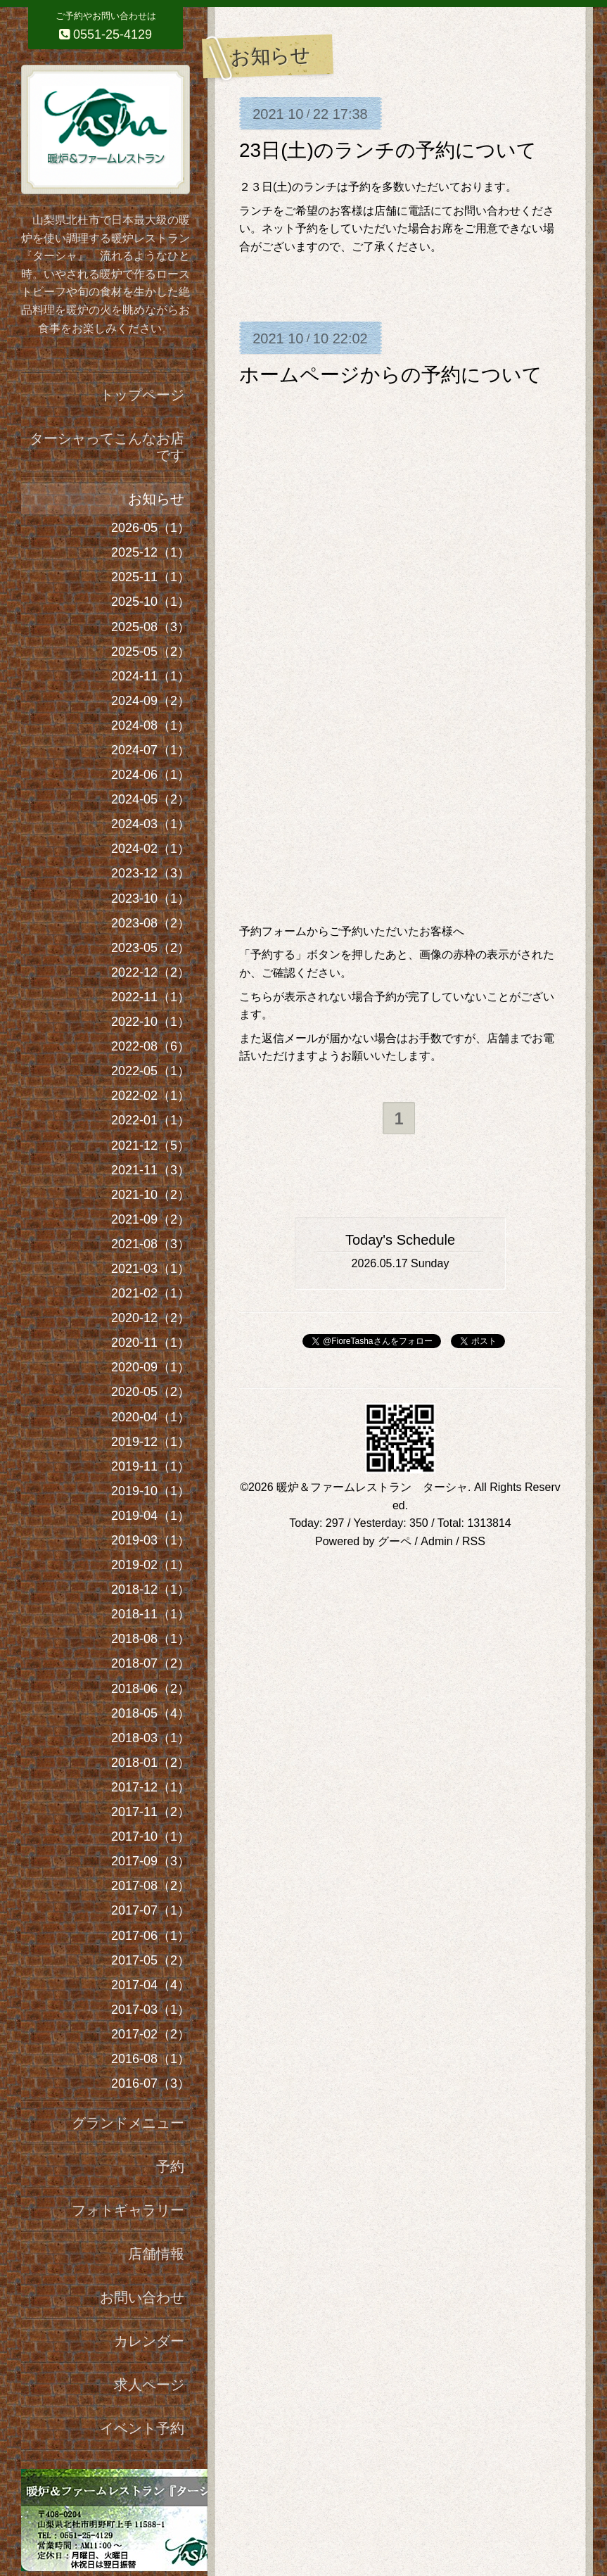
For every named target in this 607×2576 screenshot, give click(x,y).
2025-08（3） (150, 627)
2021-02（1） (150, 1293)
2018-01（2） (150, 1763)
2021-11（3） (150, 1170)
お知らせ (156, 499)
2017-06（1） (150, 1936)
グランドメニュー (128, 2123)
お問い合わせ (142, 2297)
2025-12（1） (150, 552)
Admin (436, 1542)
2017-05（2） (150, 1960)
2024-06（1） (150, 775)
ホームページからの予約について (390, 375)
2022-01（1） (150, 1120)
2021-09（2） (150, 1219)
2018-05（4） (150, 1713)
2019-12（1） (150, 1442)
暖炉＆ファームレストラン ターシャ (372, 1488)
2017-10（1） (150, 1836)
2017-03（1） (150, 2010)
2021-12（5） (150, 1145)
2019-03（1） (150, 1540)
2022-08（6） (150, 1046)
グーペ (394, 1542)
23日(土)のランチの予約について (388, 150)
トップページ (142, 394)
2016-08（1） (150, 2059)
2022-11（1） (150, 997)
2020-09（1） (150, 1367)
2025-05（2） (150, 652)
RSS (473, 1542)
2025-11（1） (150, 577)
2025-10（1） (150, 602)
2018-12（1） (150, 1589)
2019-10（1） (150, 1491)
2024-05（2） (150, 799)
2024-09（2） (150, 701)
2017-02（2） (150, 2034)
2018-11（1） (150, 1614)
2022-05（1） (150, 1071)
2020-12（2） (150, 1318)
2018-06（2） (150, 1689)
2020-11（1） (150, 1342)
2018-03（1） (150, 1738)
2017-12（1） (150, 1787)
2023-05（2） (150, 948)
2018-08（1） (150, 1639)
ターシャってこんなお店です (107, 447)
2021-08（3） (150, 1244)
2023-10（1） (150, 899)
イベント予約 (142, 2428)
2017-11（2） (150, 1812)
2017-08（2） (150, 1886)
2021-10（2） (150, 1195)
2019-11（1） (150, 1466)
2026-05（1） (150, 528)
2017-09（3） (150, 1861)
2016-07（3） (150, 2083)
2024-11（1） (150, 676)
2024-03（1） (150, 824)
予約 (170, 2166)
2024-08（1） (150, 725)
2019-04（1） (150, 1516)
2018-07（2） (150, 1663)
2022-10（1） (150, 1022)
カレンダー (149, 2341)
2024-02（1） (150, 849)
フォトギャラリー (128, 2210)
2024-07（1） (150, 750)
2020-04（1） (150, 1417)
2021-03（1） (150, 1269)
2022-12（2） (150, 972)
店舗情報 (156, 2253)
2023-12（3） (150, 873)
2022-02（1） (150, 1096)
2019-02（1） (150, 1565)
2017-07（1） (150, 1910)
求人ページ (149, 2384)
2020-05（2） (150, 1392)
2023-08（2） (150, 923)
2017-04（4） (150, 1985)
